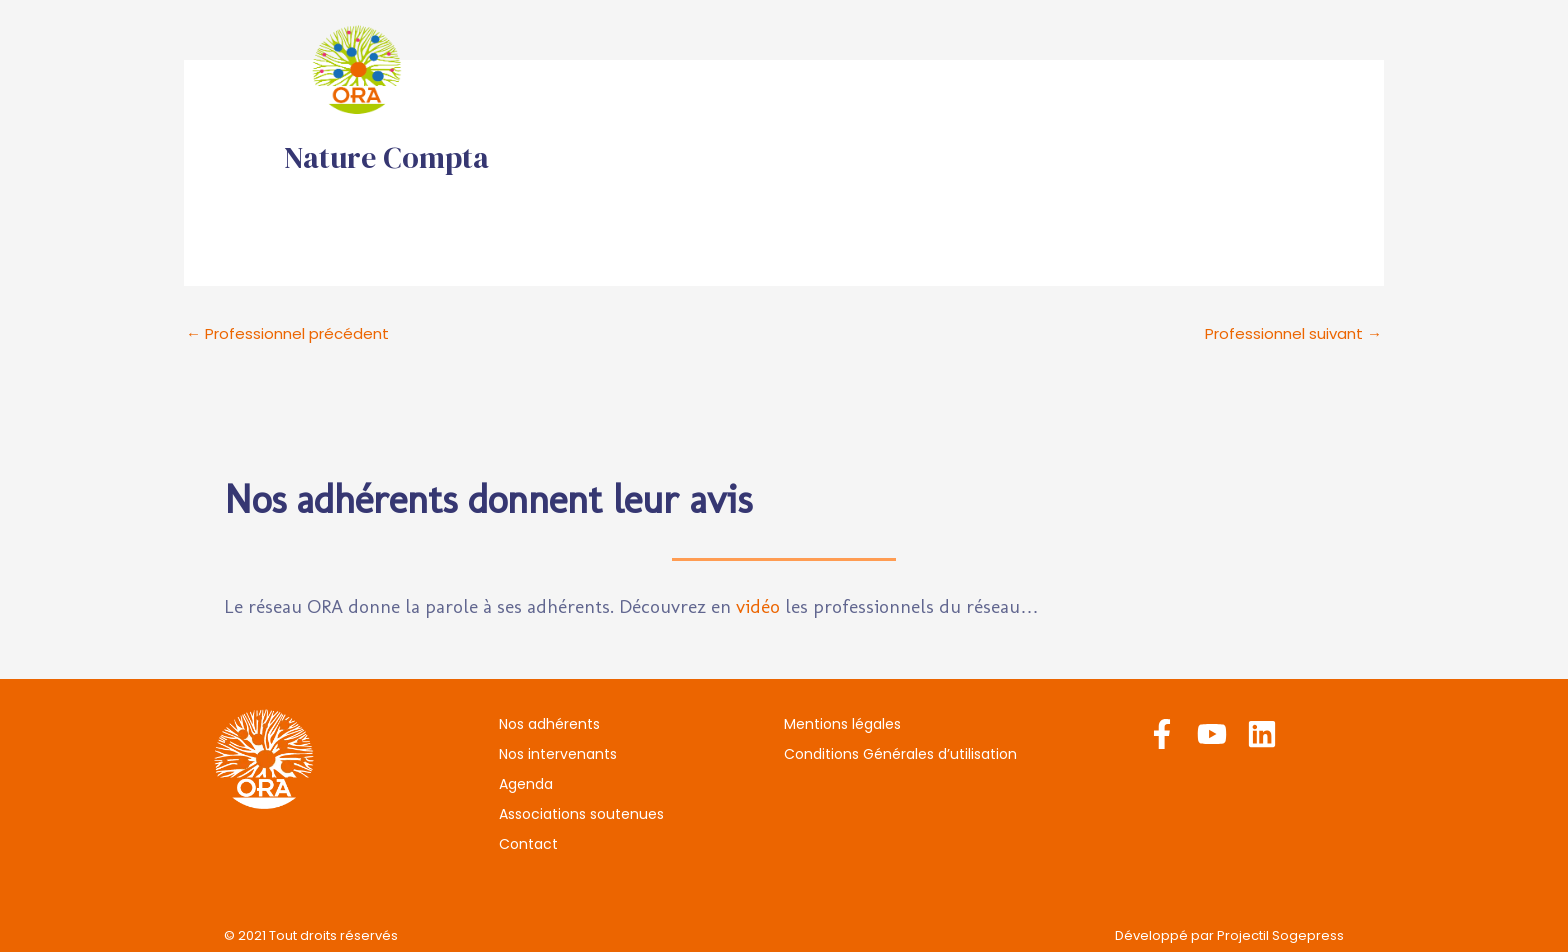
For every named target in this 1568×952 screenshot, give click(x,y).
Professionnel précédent (287, 333)
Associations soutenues (1124, 69)
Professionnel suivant (1293, 333)
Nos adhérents (651, 69)
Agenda (957, 69)
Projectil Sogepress (1280, 935)
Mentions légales (842, 724)
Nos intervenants (818, 69)
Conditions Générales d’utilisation (900, 754)
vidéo (758, 606)
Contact (1292, 69)
